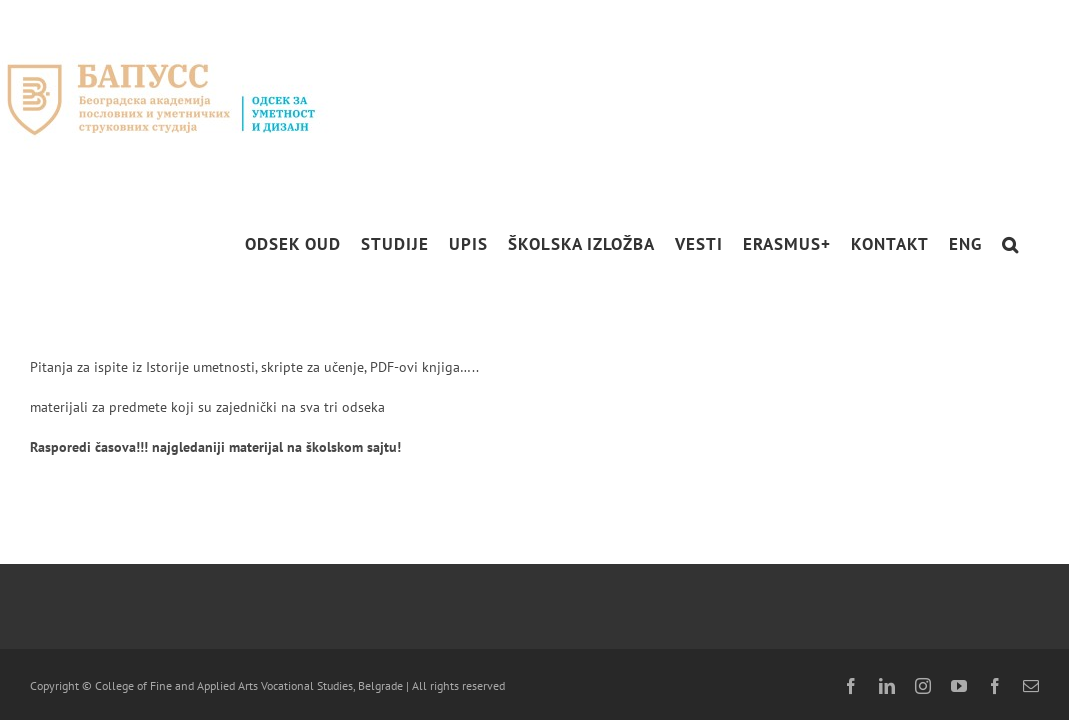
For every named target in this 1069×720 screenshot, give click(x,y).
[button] (1030, 244)
